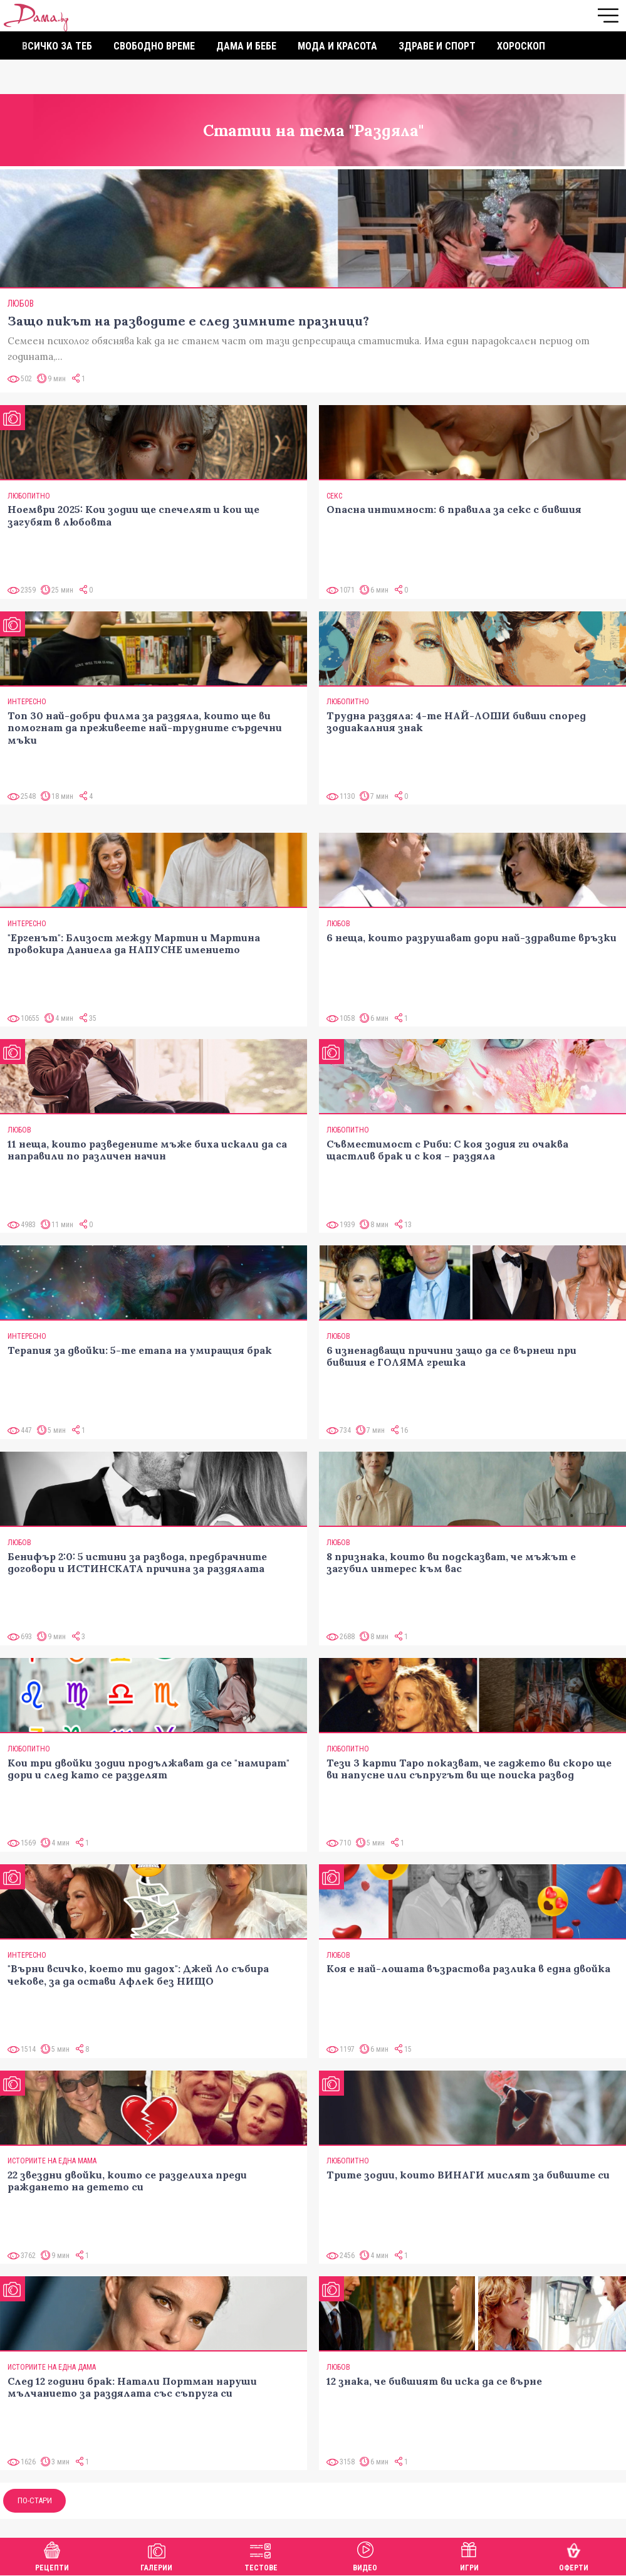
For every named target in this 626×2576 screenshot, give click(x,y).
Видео (365, 2555)
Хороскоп (521, 46)
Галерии (156, 2555)
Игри (469, 2555)
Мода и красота (337, 46)
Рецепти (52, 2555)
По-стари (35, 2500)
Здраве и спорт (437, 46)
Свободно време (154, 46)
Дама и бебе (246, 46)
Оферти (573, 2555)
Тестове (261, 2555)
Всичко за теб (57, 46)
